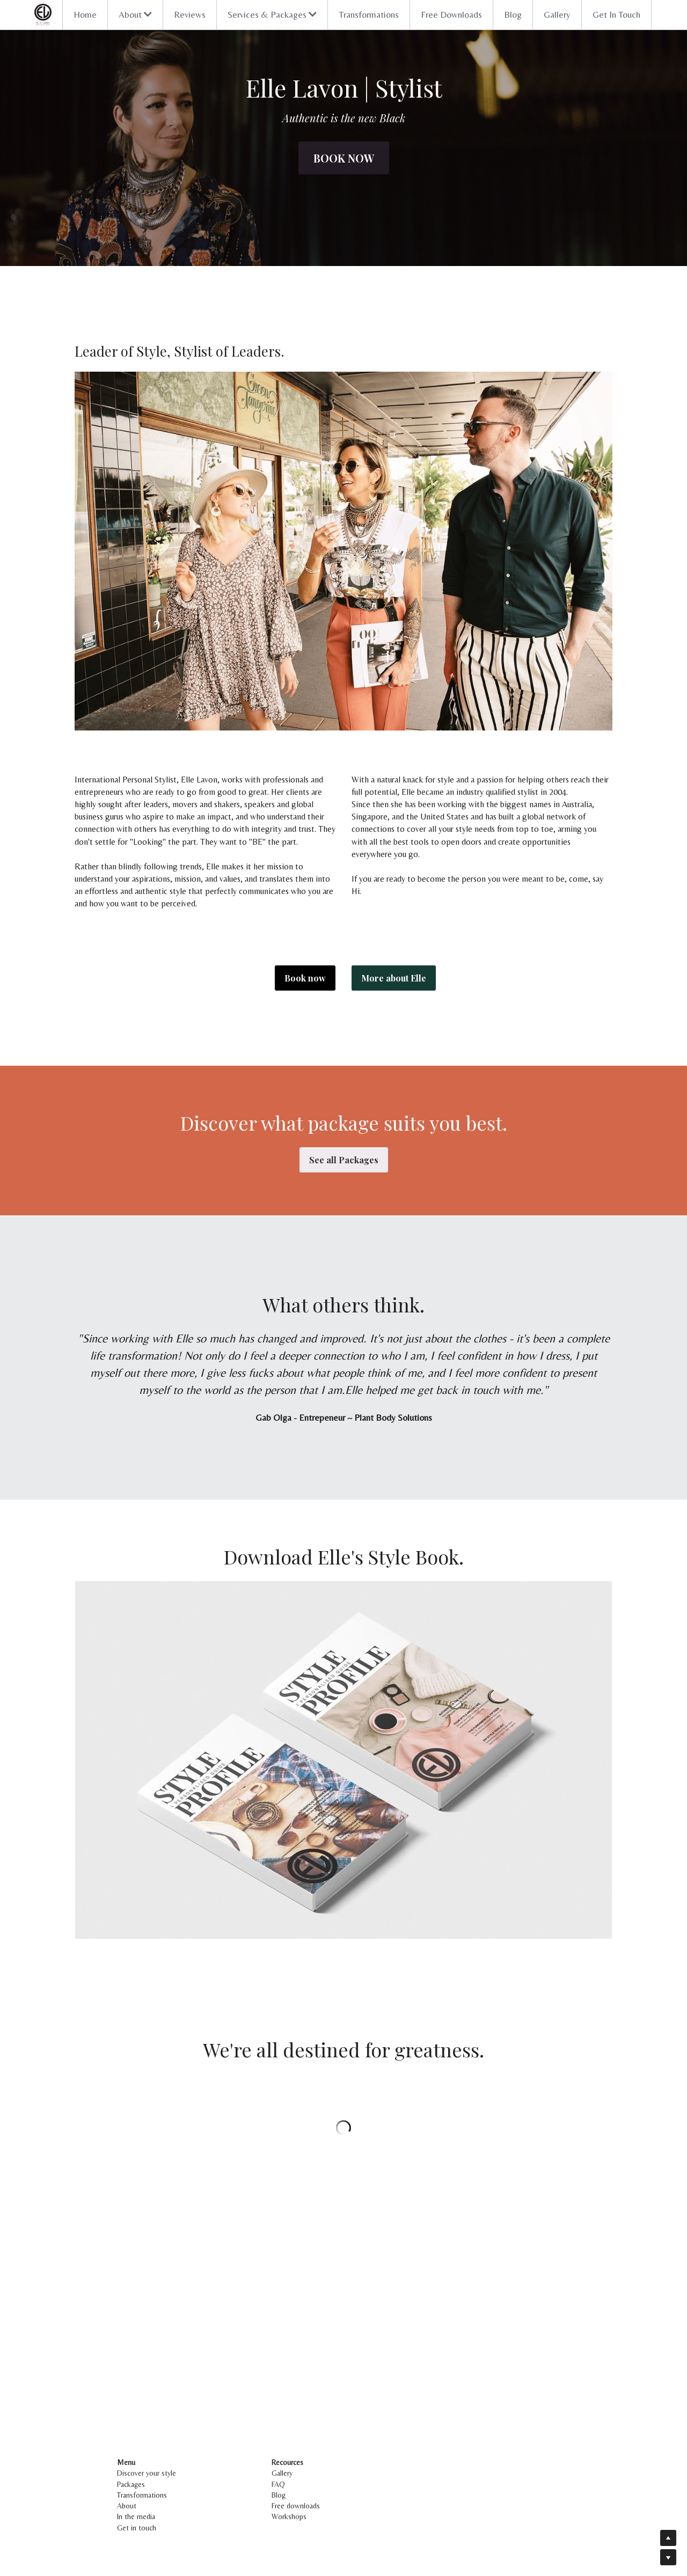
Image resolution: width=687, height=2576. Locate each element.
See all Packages (343, 1159)
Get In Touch (616, 14)
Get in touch (136, 2527)
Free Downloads (451, 14)
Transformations (369, 14)
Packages (131, 2484)
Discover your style (146, 2473)
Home (85, 14)
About (126, 2505)
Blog (513, 14)
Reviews (190, 14)
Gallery (557, 14)
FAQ (278, 2484)
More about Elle (393, 978)
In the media (136, 2516)
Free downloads (296, 2505)
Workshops (289, 2516)
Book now (343, 158)
